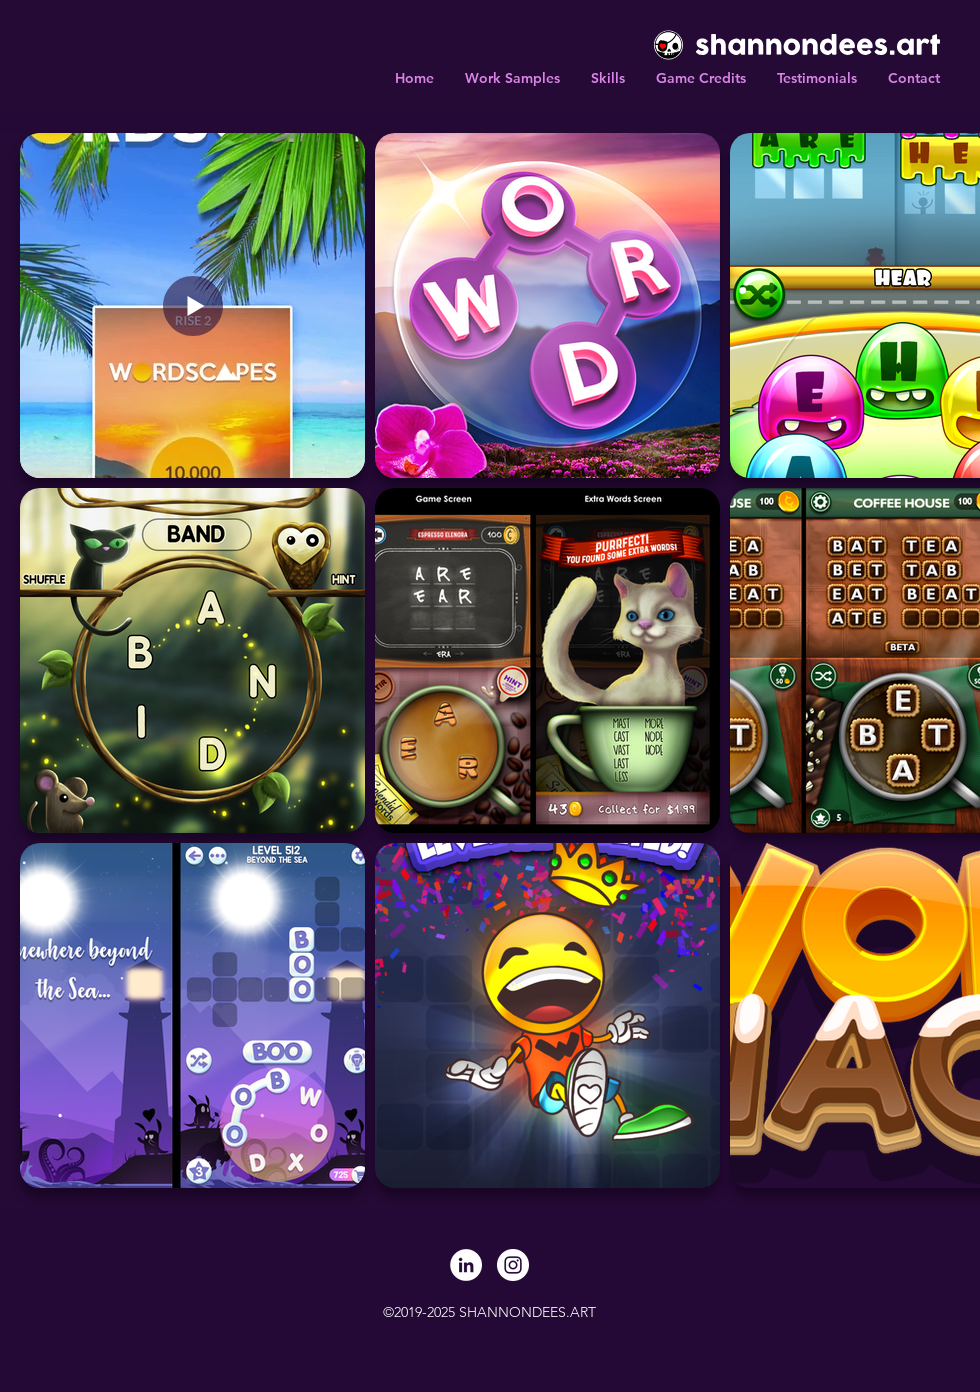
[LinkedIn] (466, 1265)
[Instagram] (513, 1265)
